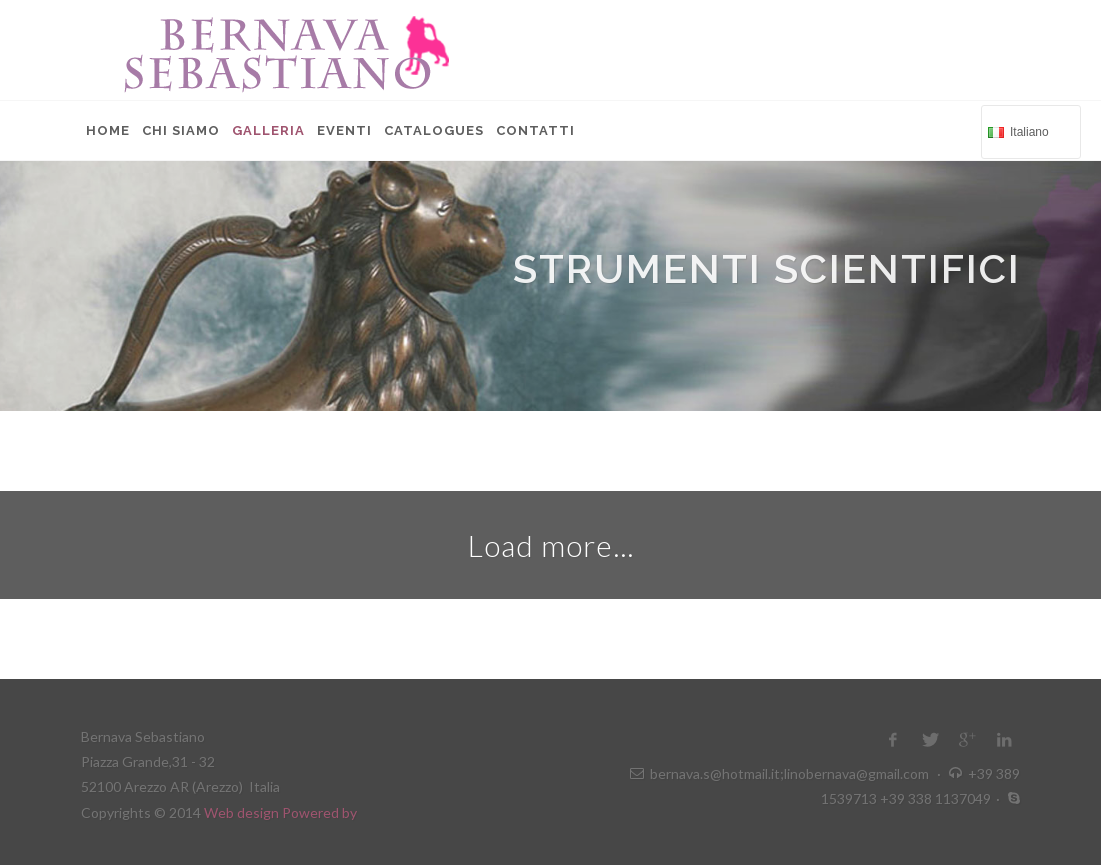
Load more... (551, 545)
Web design (243, 812)
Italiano (1029, 130)
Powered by (319, 812)
